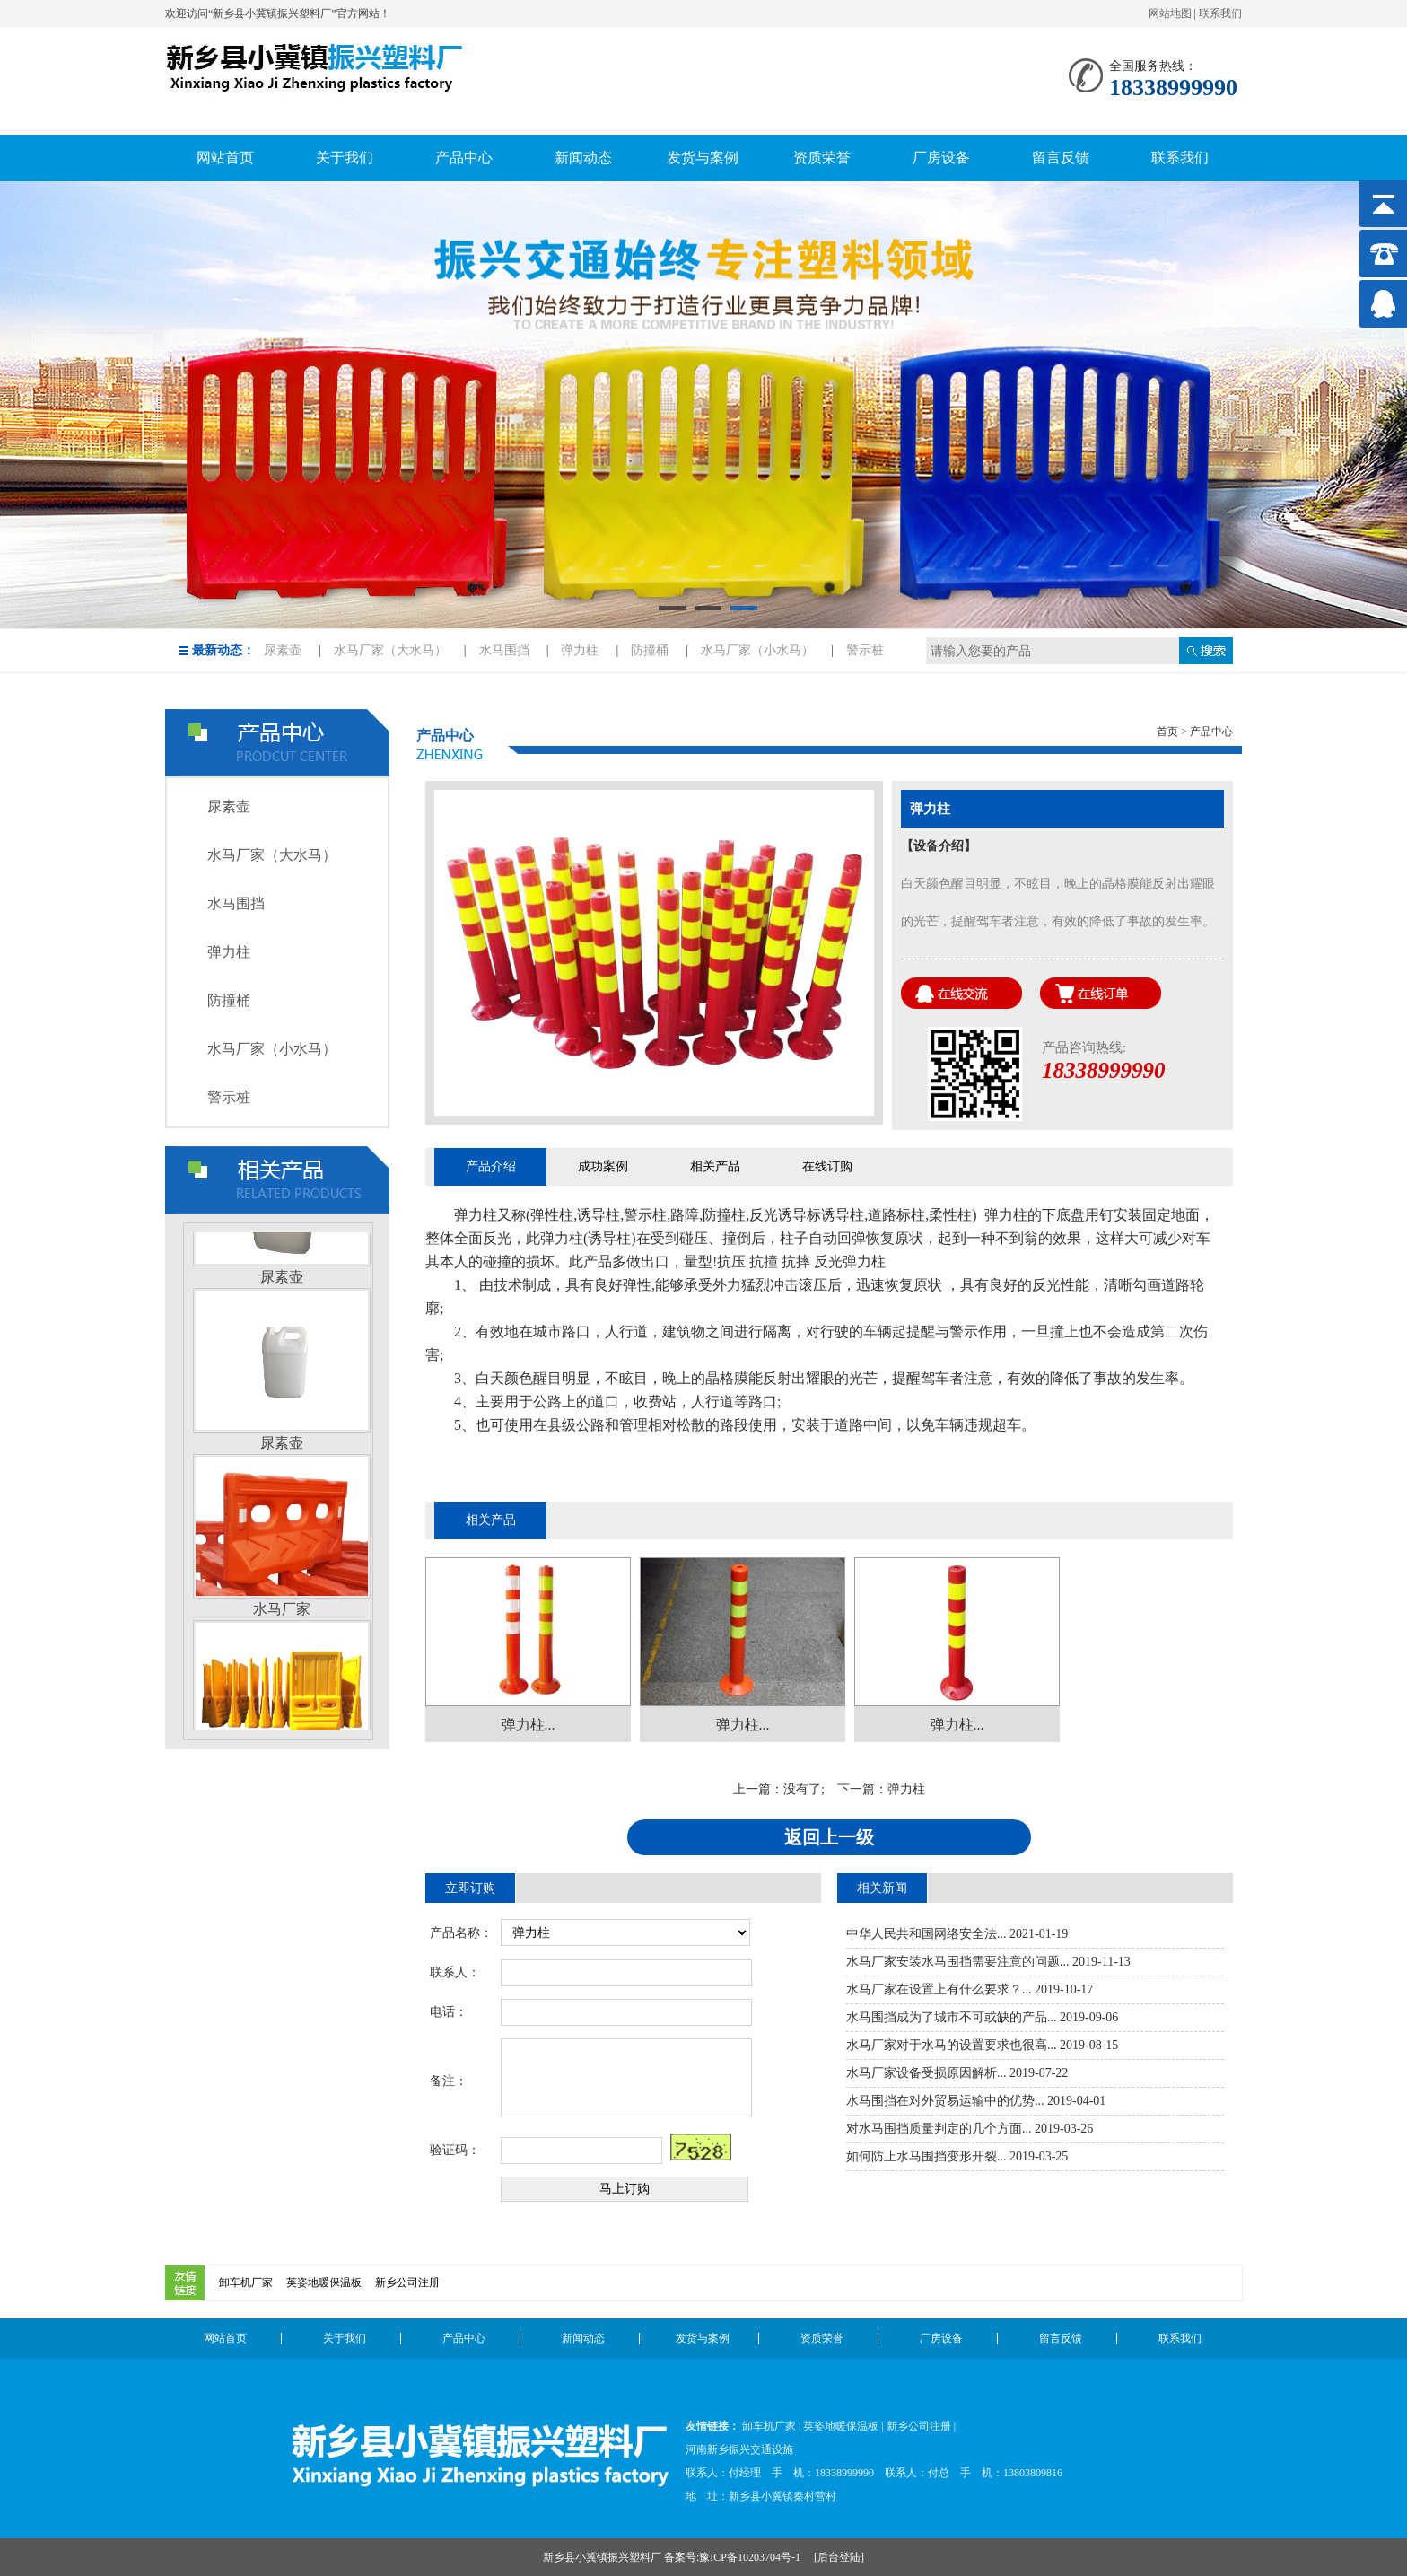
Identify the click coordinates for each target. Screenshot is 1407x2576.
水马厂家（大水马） (390, 650)
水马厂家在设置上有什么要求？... (939, 1989)
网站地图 (1170, 13)
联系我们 (1220, 13)
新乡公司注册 (407, 2282)
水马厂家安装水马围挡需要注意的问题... (958, 1961)
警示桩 (865, 650)
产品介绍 (491, 1166)
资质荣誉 (821, 2338)
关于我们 (344, 2338)
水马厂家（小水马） (757, 650)
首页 (1167, 731)
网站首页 (225, 2338)
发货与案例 (703, 2338)
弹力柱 (580, 650)
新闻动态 (583, 2338)
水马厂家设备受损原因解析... (926, 2073)
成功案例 (603, 1166)
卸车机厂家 (246, 2282)
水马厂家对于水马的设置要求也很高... (951, 2045)
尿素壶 (283, 650)
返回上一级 (829, 1837)
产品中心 (463, 2338)
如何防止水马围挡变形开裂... (926, 2156)
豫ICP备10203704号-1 (751, 2557)
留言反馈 (1060, 2338)
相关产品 (715, 1166)
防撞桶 (650, 650)
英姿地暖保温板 (324, 2282)
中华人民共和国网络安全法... (926, 1934)
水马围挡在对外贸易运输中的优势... (945, 2100)
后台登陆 (839, 2557)
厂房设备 (941, 2338)
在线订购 (827, 1166)
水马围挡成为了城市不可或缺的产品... (951, 2017)
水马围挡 (504, 650)
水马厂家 (281, 1613)
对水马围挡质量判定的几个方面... (939, 2128)
